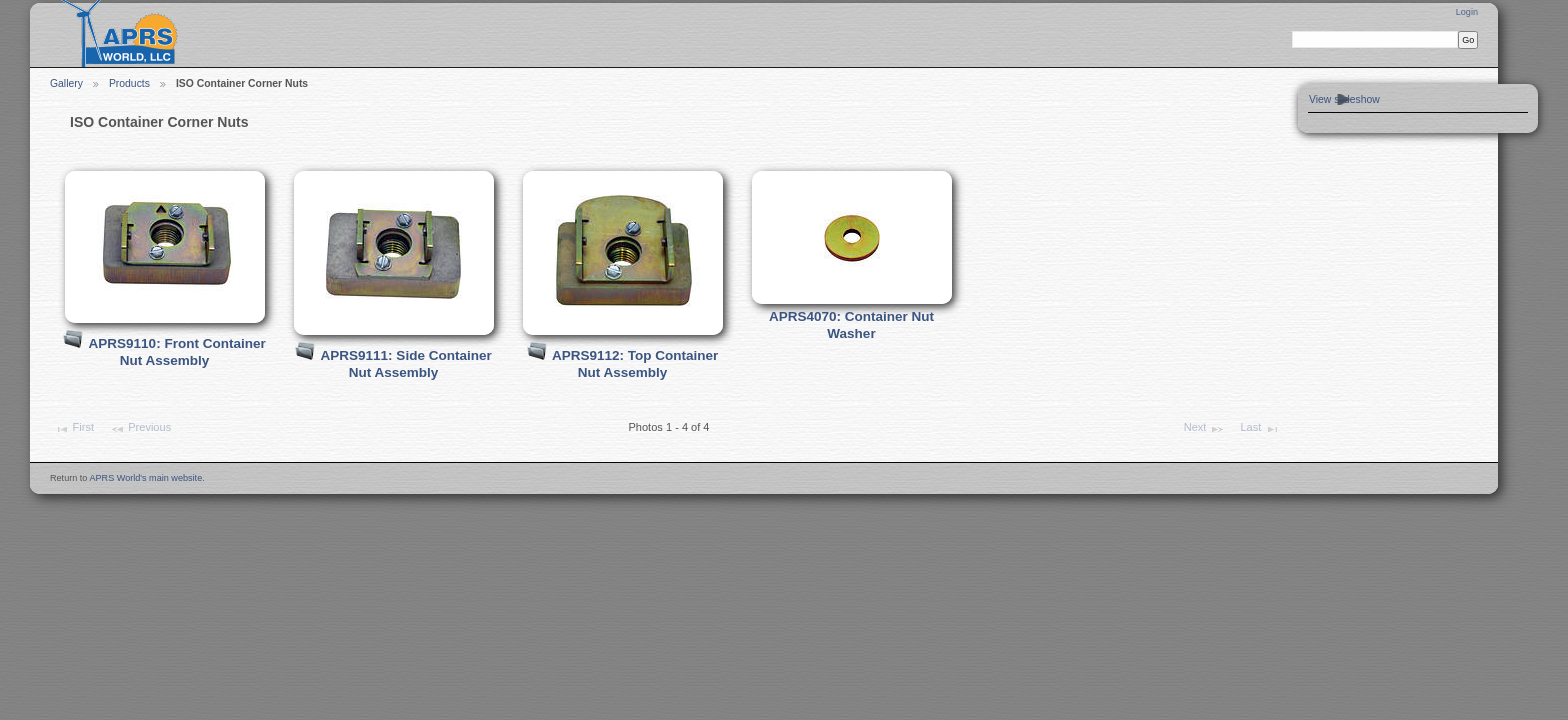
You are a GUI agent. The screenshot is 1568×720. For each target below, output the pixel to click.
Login (1467, 12)
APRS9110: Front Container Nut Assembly (177, 352)
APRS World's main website (145, 478)
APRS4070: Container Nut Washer (851, 325)
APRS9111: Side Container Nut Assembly (406, 364)
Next (1204, 429)
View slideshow (1344, 99)
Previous (140, 429)
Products (129, 83)
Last (1259, 429)
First (74, 429)
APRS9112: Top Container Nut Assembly (635, 364)
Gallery (66, 83)
